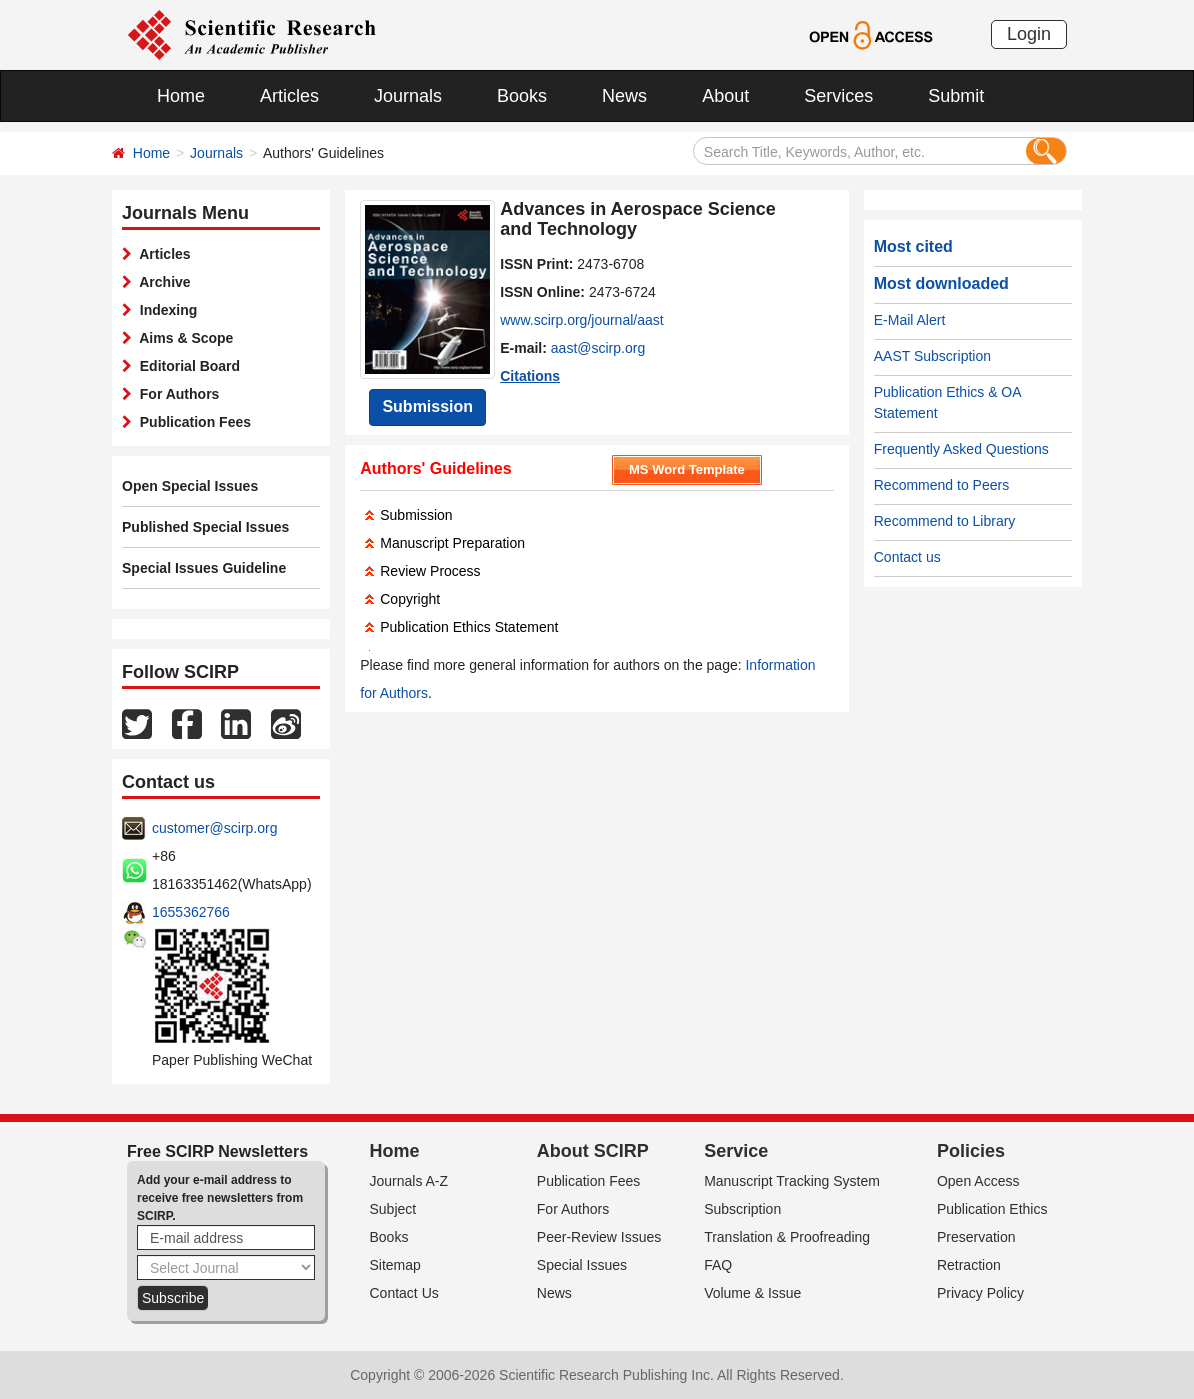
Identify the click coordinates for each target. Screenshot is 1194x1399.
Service (736, 1151)
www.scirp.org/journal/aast (581, 320)
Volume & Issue (752, 1293)
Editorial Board (186, 366)
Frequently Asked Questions (961, 449)
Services (838, 96)
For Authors (175, 394)
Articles (289, 96)
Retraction (969, 1265)
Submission (427, 406)
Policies (971, 1151)
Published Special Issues (205, 527)
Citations (530, 376)
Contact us (907, 557)
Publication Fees (191, 422)
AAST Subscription (932, 356)
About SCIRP (593, 1151)
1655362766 (191, 912)
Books (522, 96)
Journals (408, 96)
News (624, 96)
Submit (956, 96)
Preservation (976, 1237)
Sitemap (395, 1265)
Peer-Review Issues (599, 1237)
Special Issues (582, 1265)
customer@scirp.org (214, 828)
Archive (161, 282)
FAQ (718, 1265)
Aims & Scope (182, 338)
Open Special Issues (190, 486)
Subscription (742, 1209)
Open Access (978, 1181)
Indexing (164, 310)
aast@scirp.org (598, 348)
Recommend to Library (945, 521)
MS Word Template (687, 469)
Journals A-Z (409, 1181)
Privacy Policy (980, 1293)
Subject (393, 1209)
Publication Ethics (992, 1209)
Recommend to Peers (941, 485)
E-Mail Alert (910, 320)
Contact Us (404, 1293)
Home (181, 96)
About (725, 96)
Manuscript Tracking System (792, 1181)
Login (1029, 34)
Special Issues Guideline (204, 568)
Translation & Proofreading (787, 1237)
